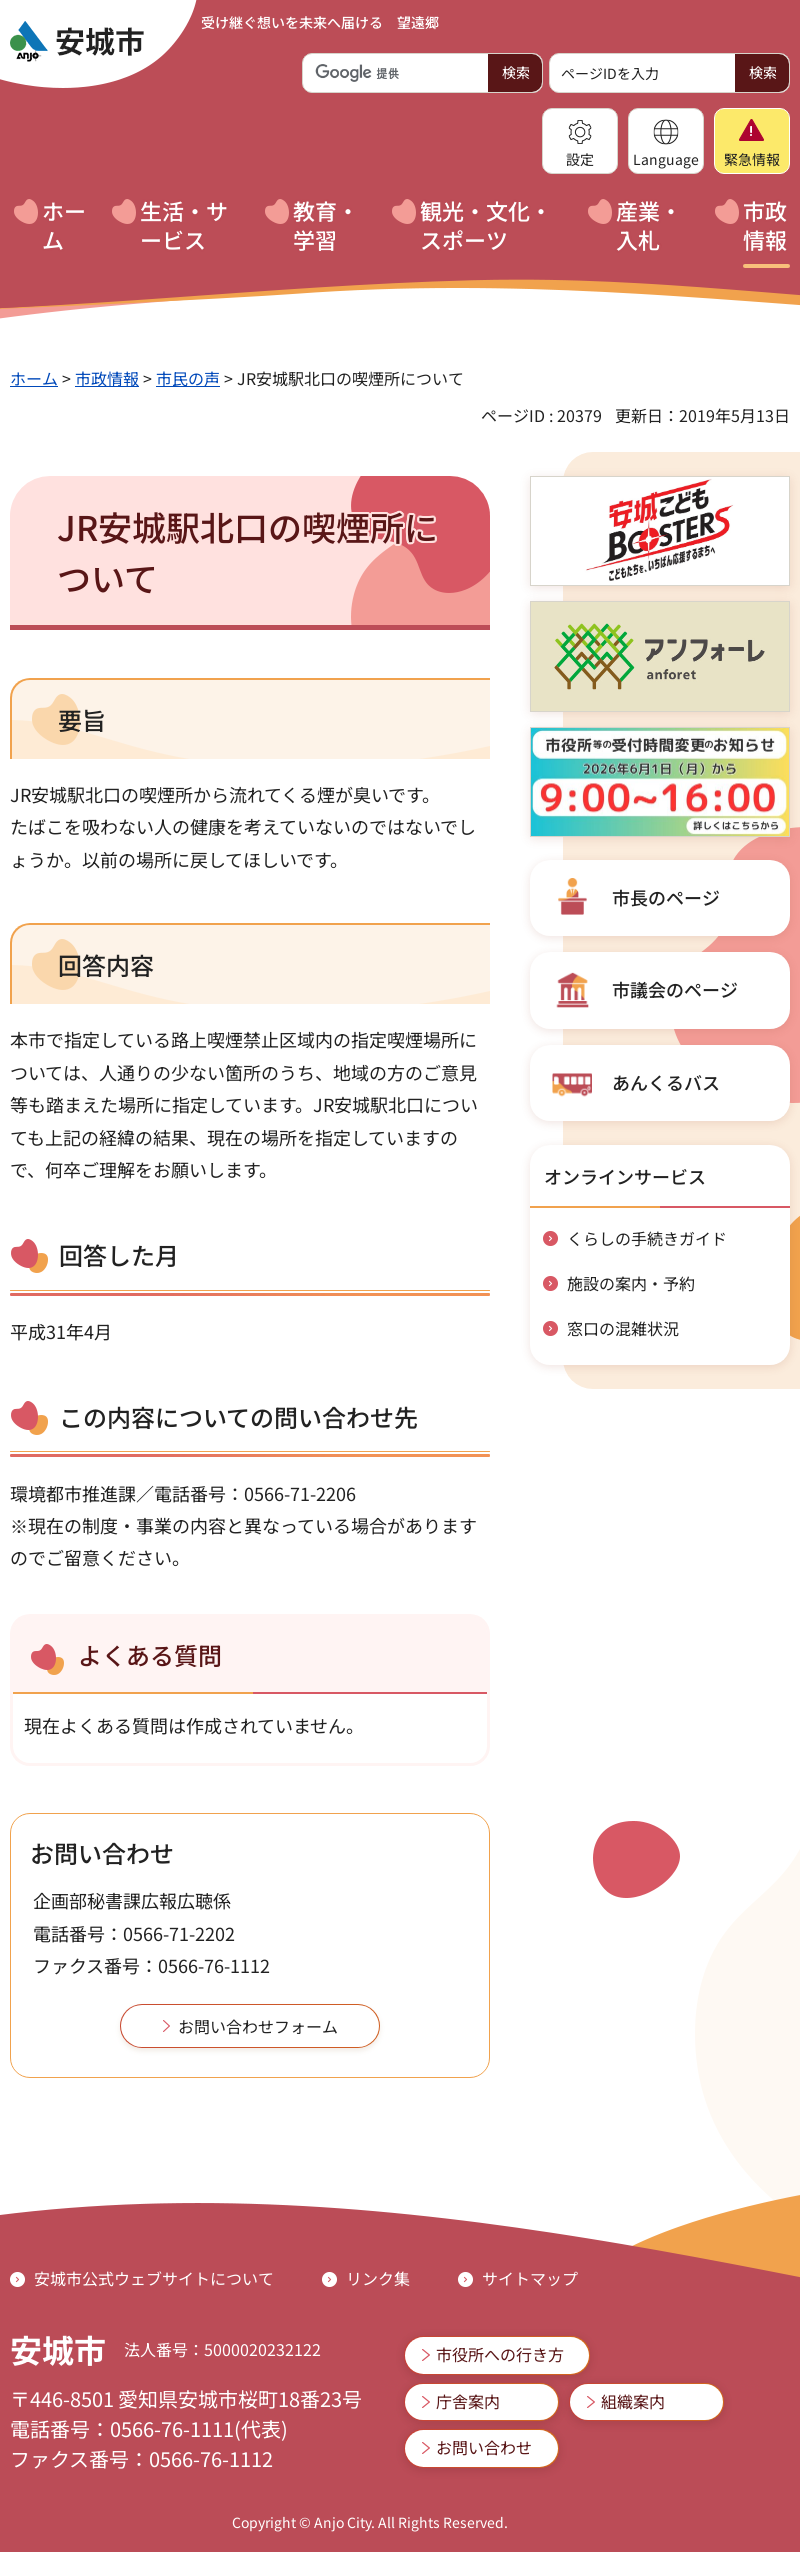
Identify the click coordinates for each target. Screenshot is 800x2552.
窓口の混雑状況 (623, 1328)
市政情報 (107, 378)
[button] (580, 141)
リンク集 (378, 2278)
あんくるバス (666, 1082)
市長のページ (666, 897)
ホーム (34, 378)
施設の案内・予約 (631, 1283)
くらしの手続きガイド (647, 1238)
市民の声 (188, 378)
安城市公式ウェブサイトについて (154, 2278)
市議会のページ (675, 989)
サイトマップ (530, 2278)
